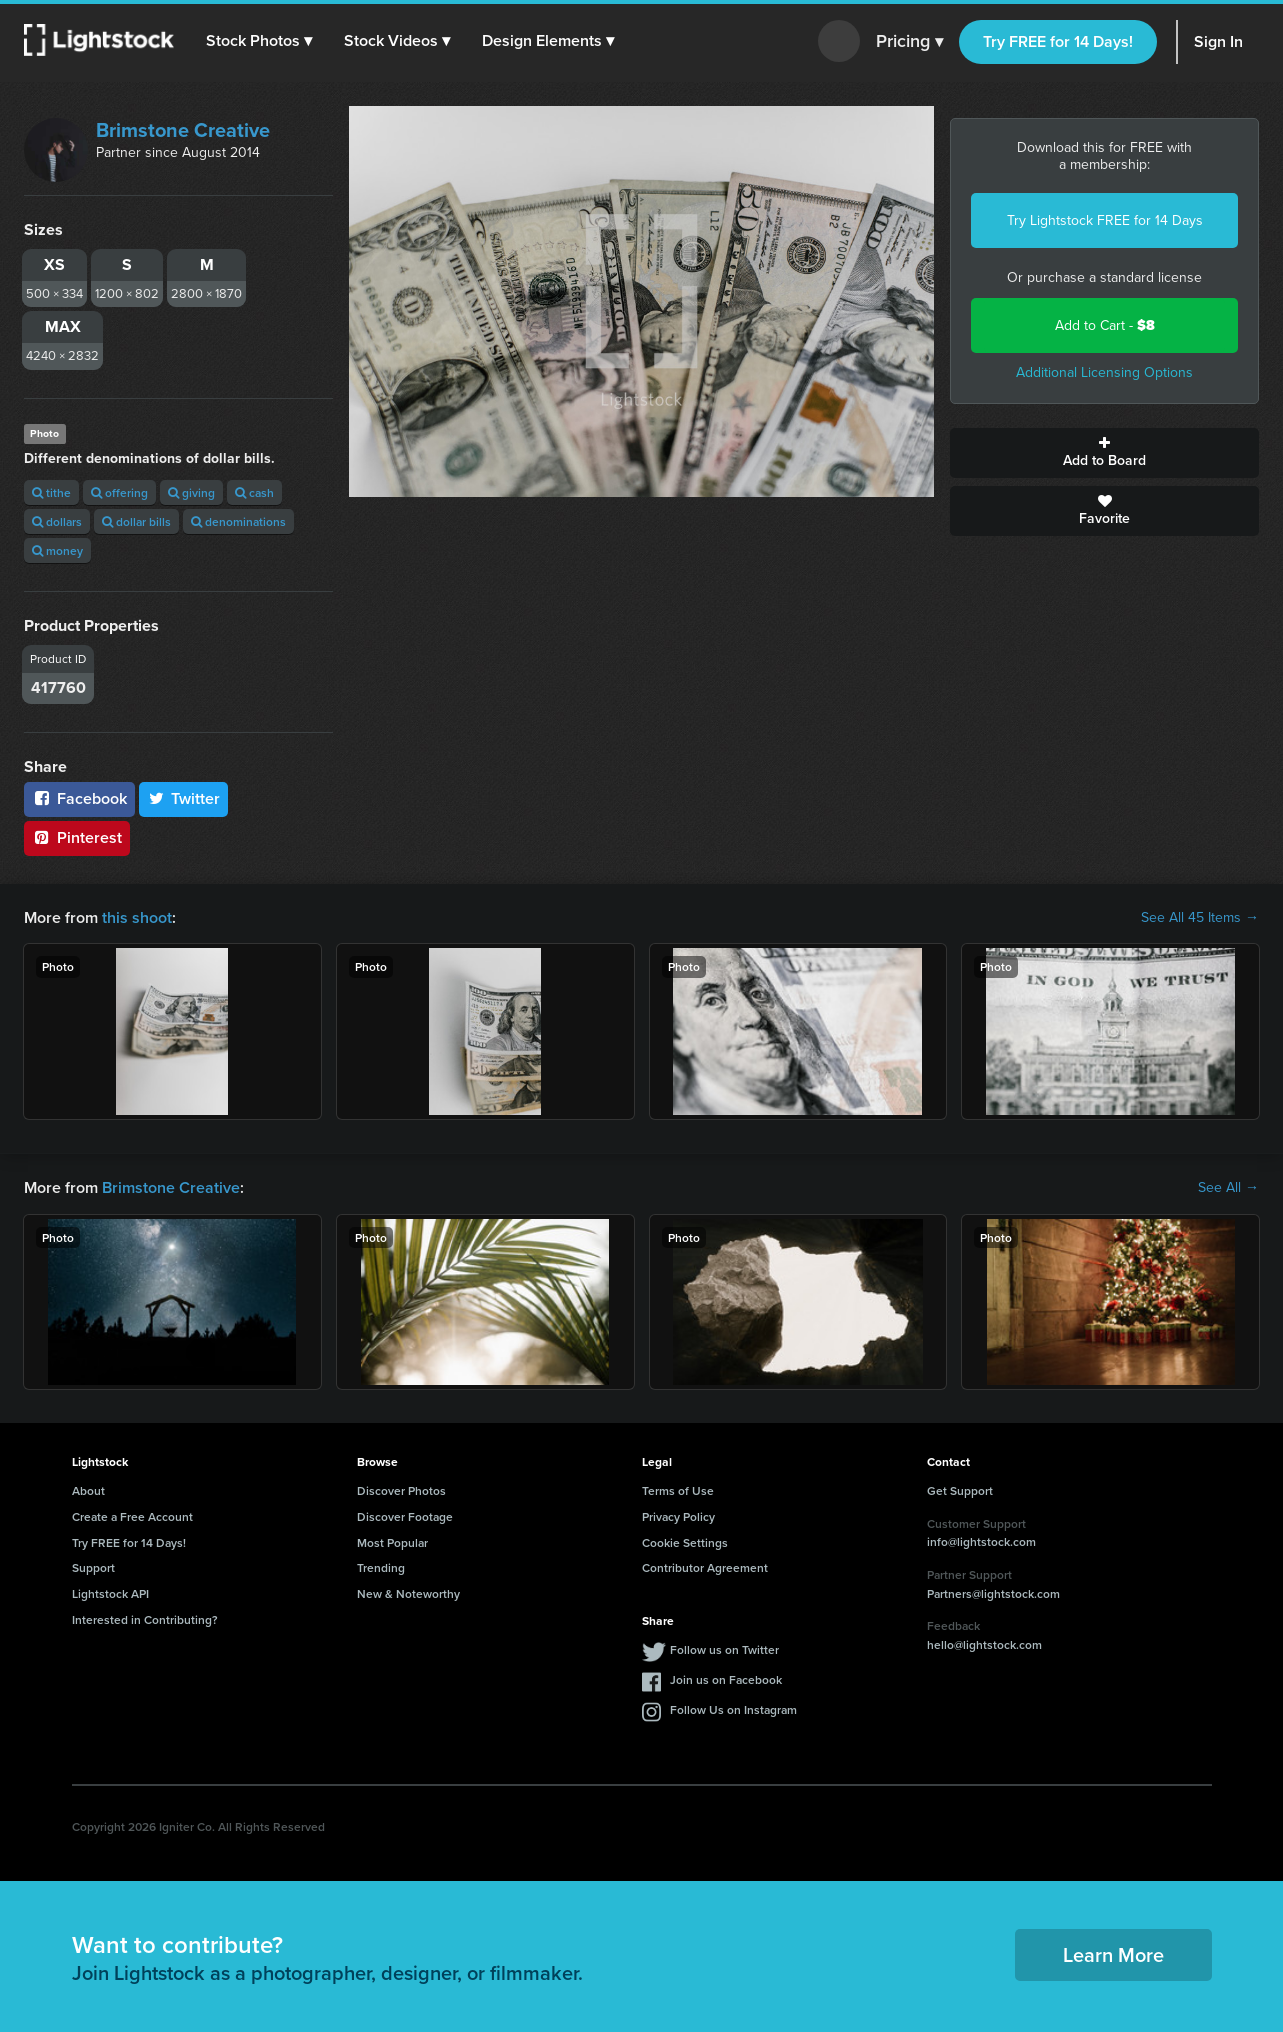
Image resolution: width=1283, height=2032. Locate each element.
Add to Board (1104, 453)
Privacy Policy (678, 1516)
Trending (381, 1567)
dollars (57, 521)
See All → (1228, 1188)
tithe (51, 492)
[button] (259, 41)
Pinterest (77, 837)
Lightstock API (110, 1593)
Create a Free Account (132, 1516)
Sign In (1218, 41)
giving (191, 492)
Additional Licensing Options (1104, 372)
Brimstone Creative (183, 130)
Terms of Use (678, 1490)
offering (119, 492)
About (88, 1490)
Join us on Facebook (726, 1679)
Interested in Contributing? (145, 1619)
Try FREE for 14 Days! (1058, 41)
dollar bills (136, 521)
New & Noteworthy (408, 1593)
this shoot (137, 917)
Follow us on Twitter (724, 1649)
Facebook (79, 798)
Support (93, 1567)
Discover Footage (405, 1516)
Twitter (184, 798)
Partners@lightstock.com (993, 1593)
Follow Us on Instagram (733, 1709)
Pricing (909, 42)
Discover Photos (401, 1490)
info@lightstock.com (981, 1541)
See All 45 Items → (1200, 918)
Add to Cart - (1105, 325)
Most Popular (392, 1542)
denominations (238, 521)
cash (254, 492)
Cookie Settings (685, 1542)
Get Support (960, 1490)
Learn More (1113, 1954)
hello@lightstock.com (984, 1644)
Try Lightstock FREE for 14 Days (1105, 220)
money (57, 550)
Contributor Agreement (705, 1567)
